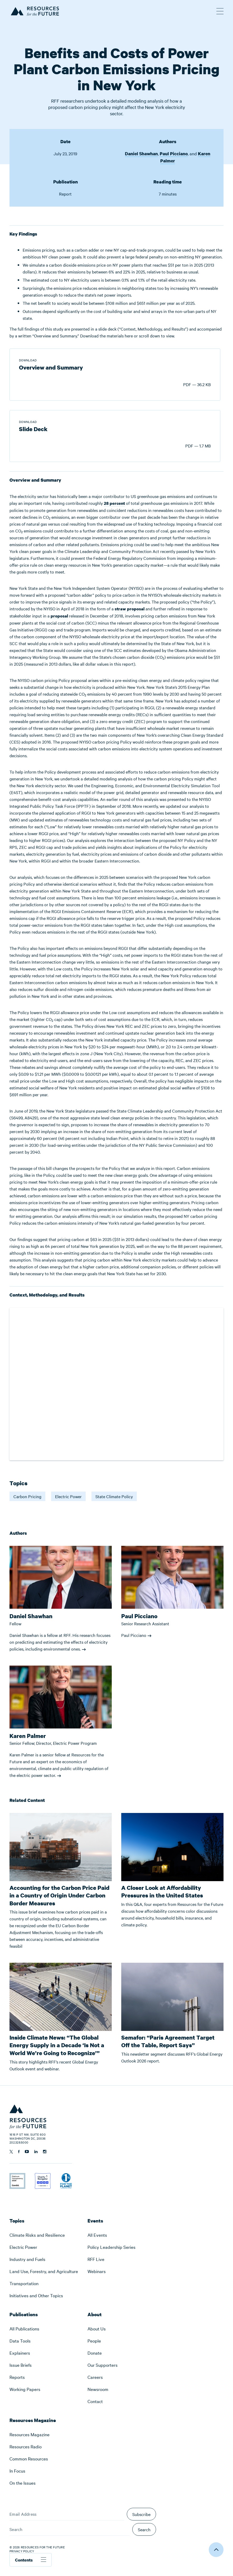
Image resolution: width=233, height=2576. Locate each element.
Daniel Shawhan (141, 154)
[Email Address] (66, 2514)
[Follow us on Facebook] (19, 2151)
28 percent (114, 503)
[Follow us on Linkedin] (36, 2151)
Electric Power (68, 1496)
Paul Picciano (174, 154)
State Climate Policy (114, 1496)
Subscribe (141, 2514)
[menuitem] (43, 2235)
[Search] (69, 2529)
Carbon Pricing (27, 1496)
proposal (59, 616)
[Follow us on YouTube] (27, 2151)
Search (144, 2529)
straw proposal (129, 609)
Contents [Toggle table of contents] (30, 2560)
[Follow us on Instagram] (44, 2151)
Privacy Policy (21, 2551)
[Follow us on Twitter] (11, 2152)
